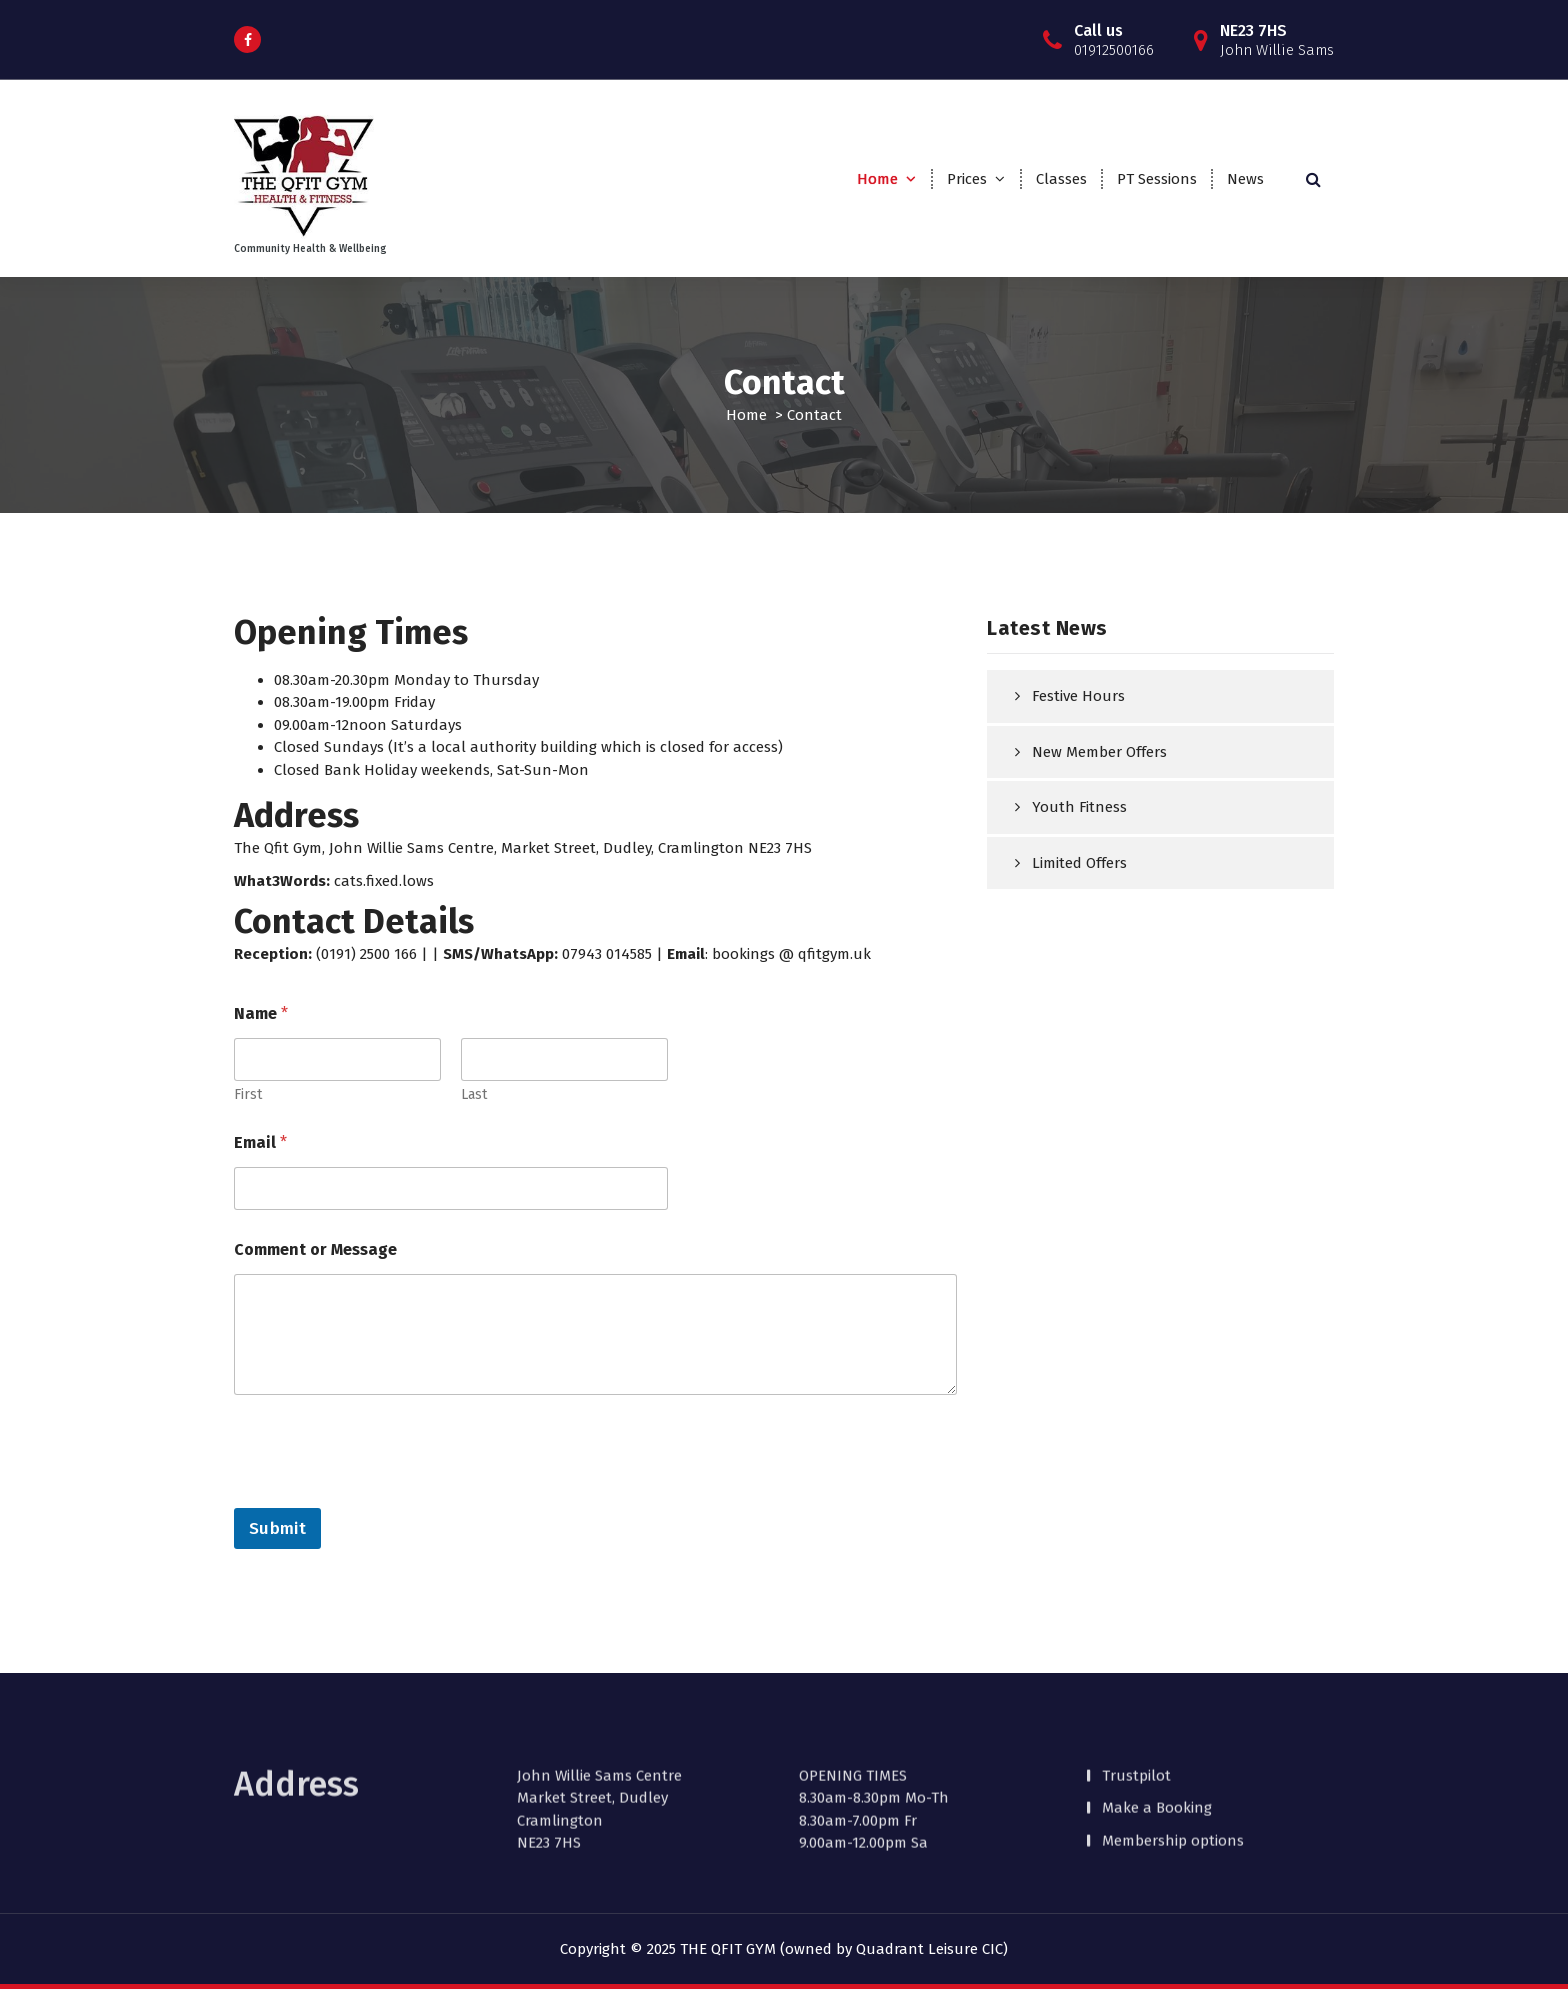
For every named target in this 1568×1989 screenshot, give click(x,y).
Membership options (1173, 1807)
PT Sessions (1157, 179)
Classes (1061, 179)
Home (877, 179)
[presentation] (386, 1496)
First (248, 1096)
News (1245, 179)
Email (260, 1144)
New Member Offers (1099, 752)
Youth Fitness (1079, 808)
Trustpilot (1136, 1742)
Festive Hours (1078, 697)
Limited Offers (1079, 863)
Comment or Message (315, 1251)
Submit (277, 1529)
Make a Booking (1157, 1774)
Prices (967, 179)
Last (474, 1096)
